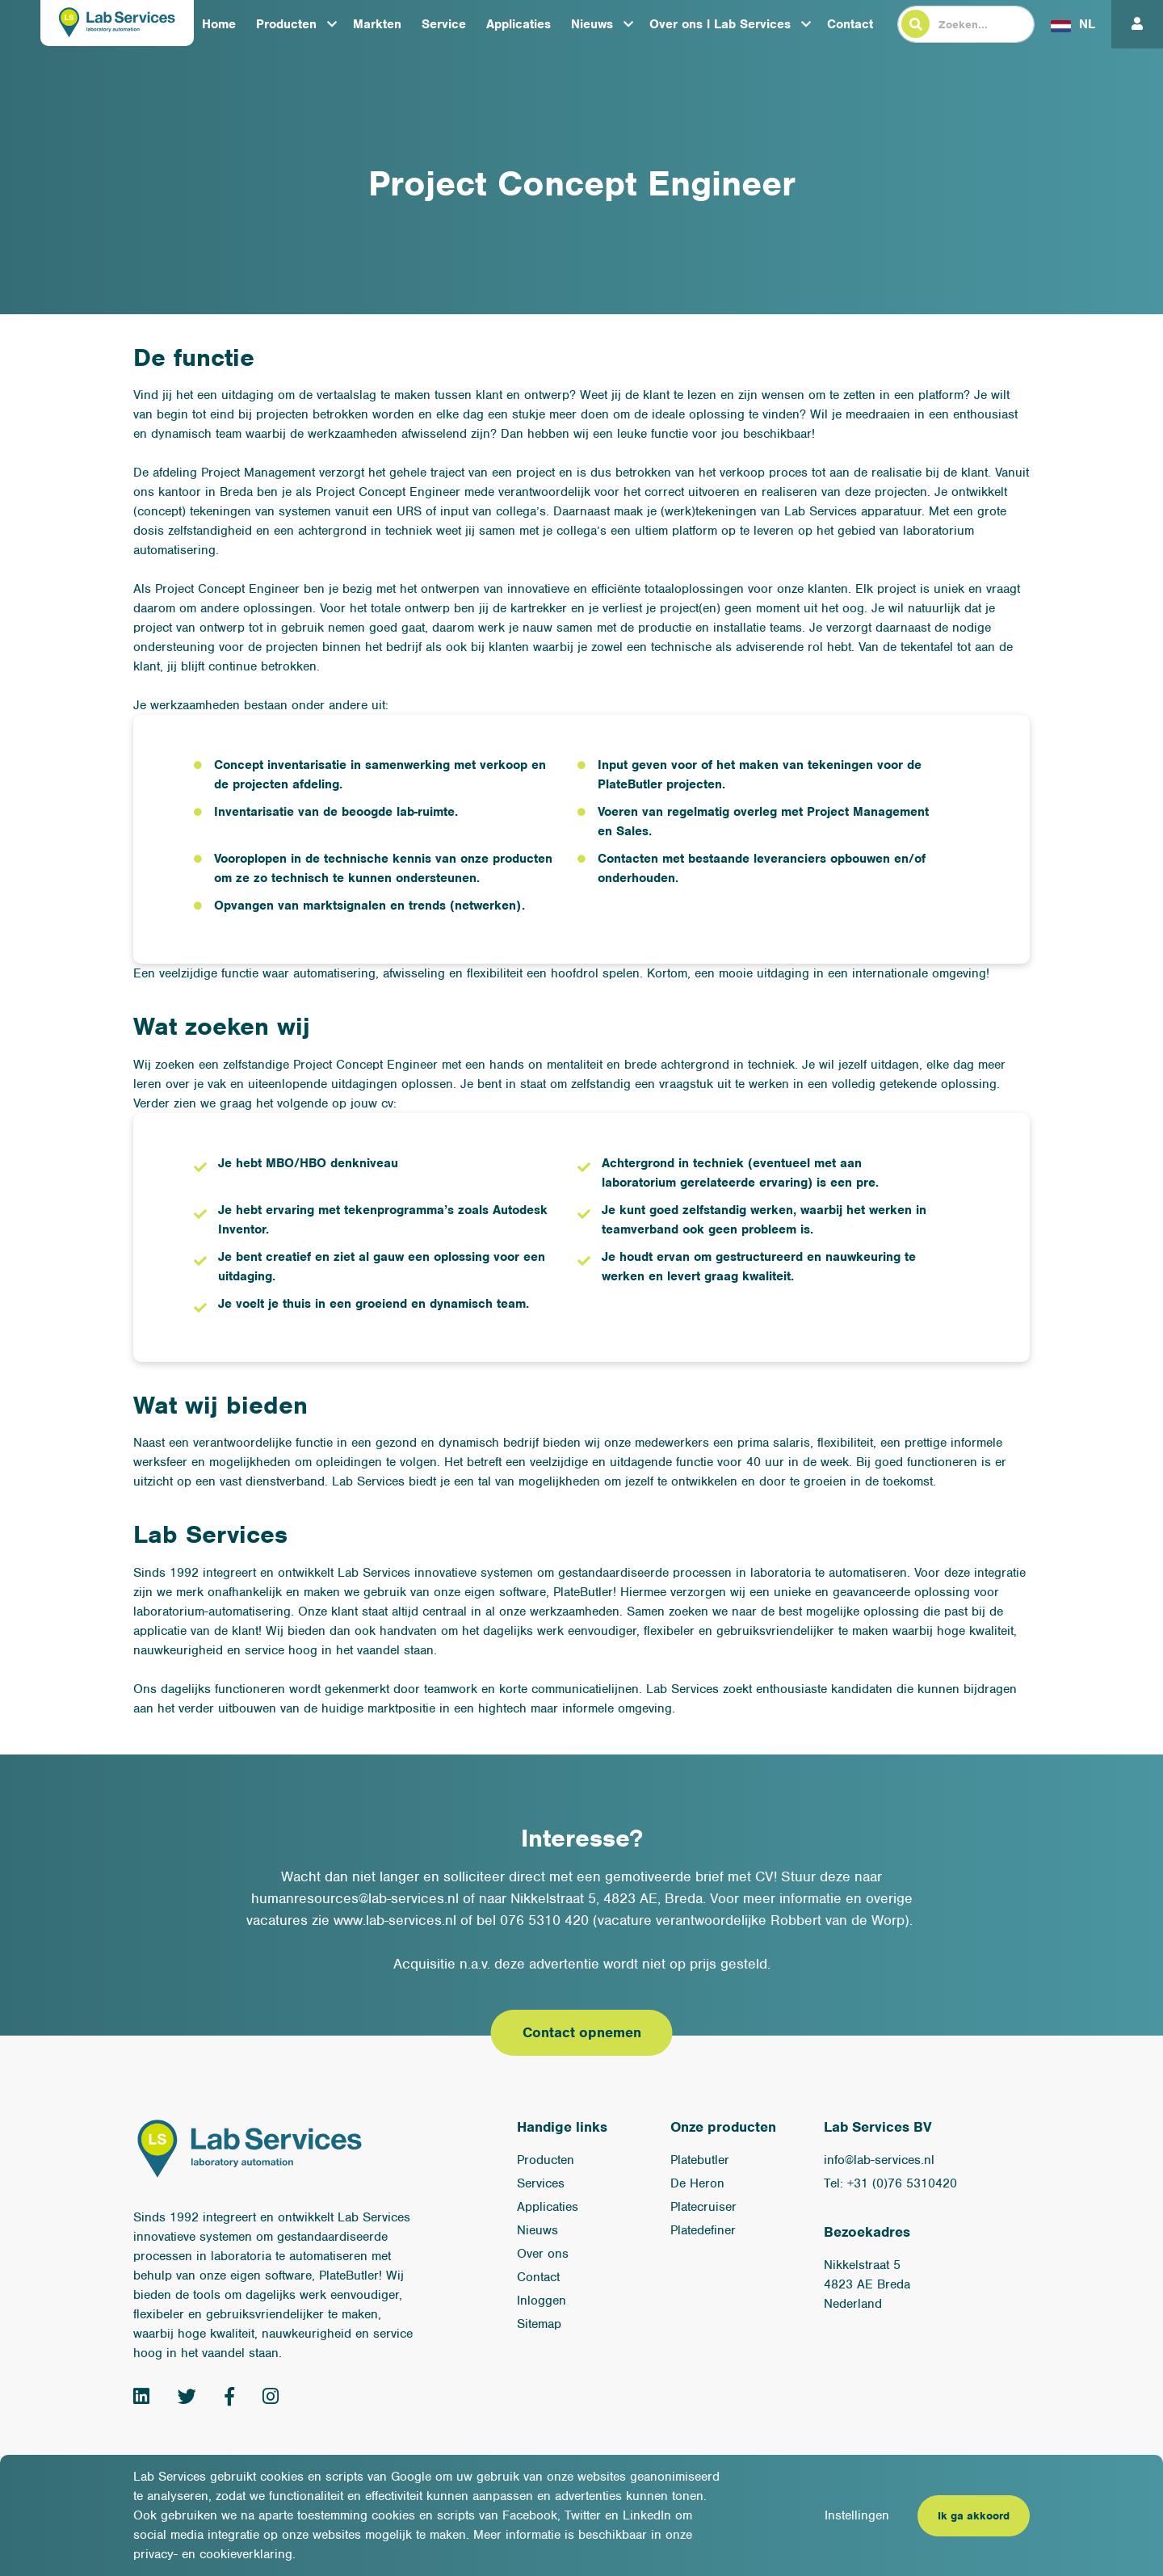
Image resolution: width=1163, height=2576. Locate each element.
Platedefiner (703, 2230)
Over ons (543, 2254)
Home (219, 24)
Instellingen (857, 2515)
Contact (850, 24)
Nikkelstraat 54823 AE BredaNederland (867, 2284)
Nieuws (592, 24)
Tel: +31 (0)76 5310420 (890, 2183)
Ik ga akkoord (974, 2516)
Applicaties (518, 24)
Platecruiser (703, 2207)
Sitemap (539, 2324)
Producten (286, 24)
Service (444, 24)
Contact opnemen (582, 2032)
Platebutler (699, 2160)
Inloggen (541, 2300)
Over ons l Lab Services (720, 24)
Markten (377, 24)
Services (541, 2183)
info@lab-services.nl (879, 2160)
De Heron (697, 2183)
